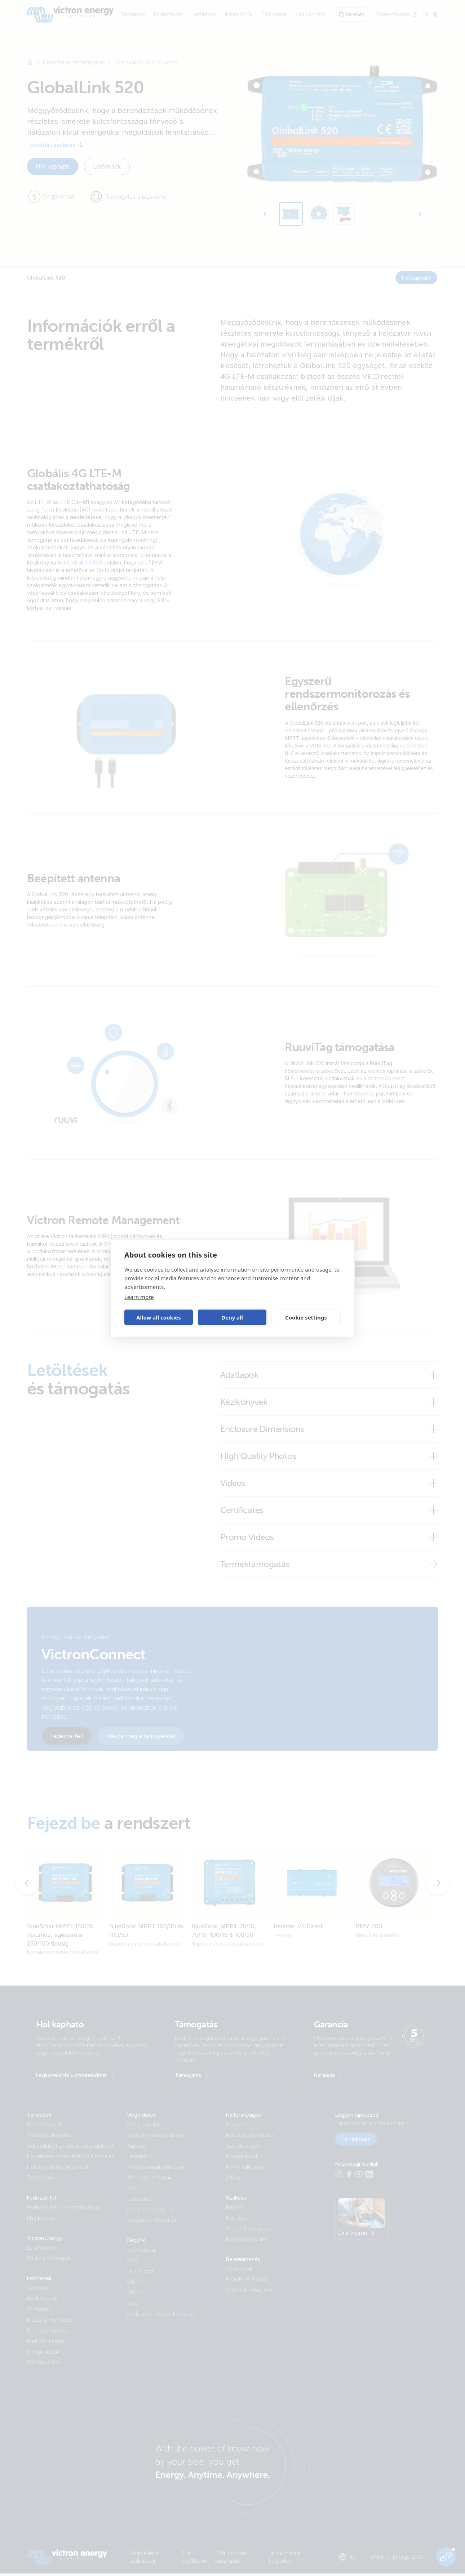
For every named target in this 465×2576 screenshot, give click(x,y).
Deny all (232, 1317)
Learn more (139, 1296)
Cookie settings (306, 1317)
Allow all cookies (158, 1317)
